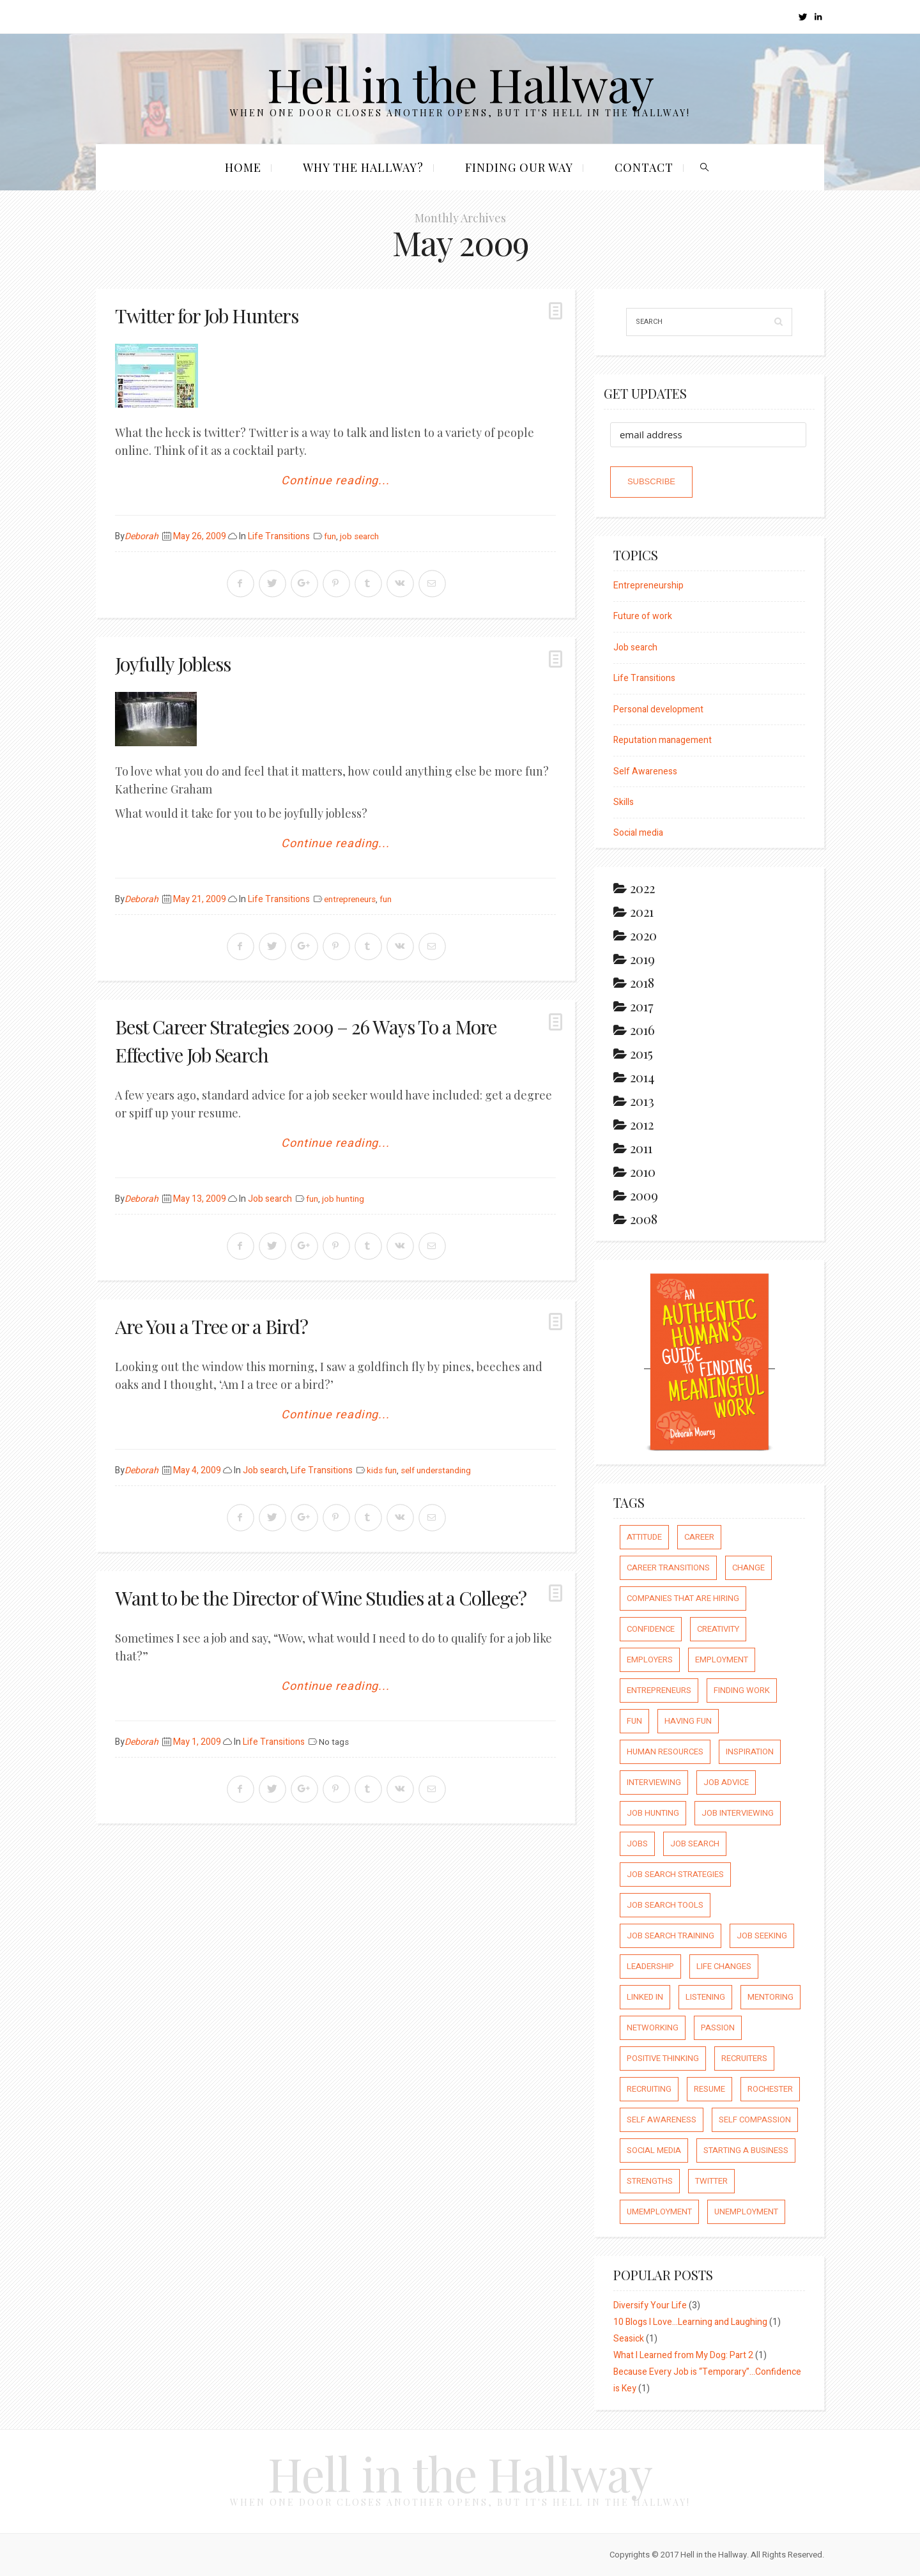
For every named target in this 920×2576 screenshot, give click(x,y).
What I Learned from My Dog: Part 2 (683, 2355)
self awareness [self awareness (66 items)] (661, 2119)
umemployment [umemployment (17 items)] (659, 2211)
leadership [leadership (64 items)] (650, 1966)
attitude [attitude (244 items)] (644, 1537)
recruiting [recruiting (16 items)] (649, 2089)
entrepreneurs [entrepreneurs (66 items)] (659, 1690)
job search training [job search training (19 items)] (670, 1935)
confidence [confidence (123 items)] (651, 1629)
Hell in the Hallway (460, 83)
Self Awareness (645, 771)
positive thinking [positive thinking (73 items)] (663, 2058)
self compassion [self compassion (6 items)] (755, 2119)
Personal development (658, 709)
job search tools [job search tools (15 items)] (665, 1905)
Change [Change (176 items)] (748, 1567)
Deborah (141, 536)
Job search (270, 1199)
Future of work (642, 616)
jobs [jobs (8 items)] (637, 1843)
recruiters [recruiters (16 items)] (744, 2058)
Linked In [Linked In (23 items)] (645, 1997)
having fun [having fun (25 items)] (688, 1721)
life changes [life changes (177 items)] (723, 1966)
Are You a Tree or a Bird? (211, 1326)
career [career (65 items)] (699, 1537)
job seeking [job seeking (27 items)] (762, 1935)
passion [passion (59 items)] (718, 2027)
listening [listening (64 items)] (705, 1997)
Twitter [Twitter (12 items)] (711, 2181)
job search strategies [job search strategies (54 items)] (675, 1874)
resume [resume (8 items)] (709, 2089)
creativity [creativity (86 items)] (718, 1629)
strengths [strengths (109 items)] (650, 2181)
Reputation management (662, 740)
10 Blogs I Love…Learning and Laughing (690, 2322)
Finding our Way (519, 167)
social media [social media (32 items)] (654, 2150)
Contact (644, 167)
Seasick (628, 2338)
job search (359, 536)
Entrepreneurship (648, 585)
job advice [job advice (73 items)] (726, 1782)
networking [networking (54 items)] (652, 2027)
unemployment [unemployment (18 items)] (746, 2211)
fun (330, 536)
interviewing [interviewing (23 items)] (654, 1782)
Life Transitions (279, 536)
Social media (638, 832)
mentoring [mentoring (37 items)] (770, 1997)
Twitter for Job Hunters (206, 315)
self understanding (436, 1470)
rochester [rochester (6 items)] (770, 2089)
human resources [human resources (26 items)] (665, 1751)
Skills (623, 802)
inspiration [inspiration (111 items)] (750, 1751)
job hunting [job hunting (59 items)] (653, 1813)
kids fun (382, 1470)
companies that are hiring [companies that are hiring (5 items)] (683, 1598)
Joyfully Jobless (173, 664)
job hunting (343, 1199)
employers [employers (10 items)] (650, 1659)
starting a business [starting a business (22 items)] (745, 2150)
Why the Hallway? (363, 167)
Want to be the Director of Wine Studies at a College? (320, 1598)
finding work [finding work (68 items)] (742, 1690)
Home (243, 167)
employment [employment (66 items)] (721, 1659)
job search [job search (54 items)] (694, 1843)
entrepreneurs (350, 899)
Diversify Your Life (650, 2305)
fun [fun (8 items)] (634, 1721)
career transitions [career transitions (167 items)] (668, 1567)
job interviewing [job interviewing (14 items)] (738, 1813)
